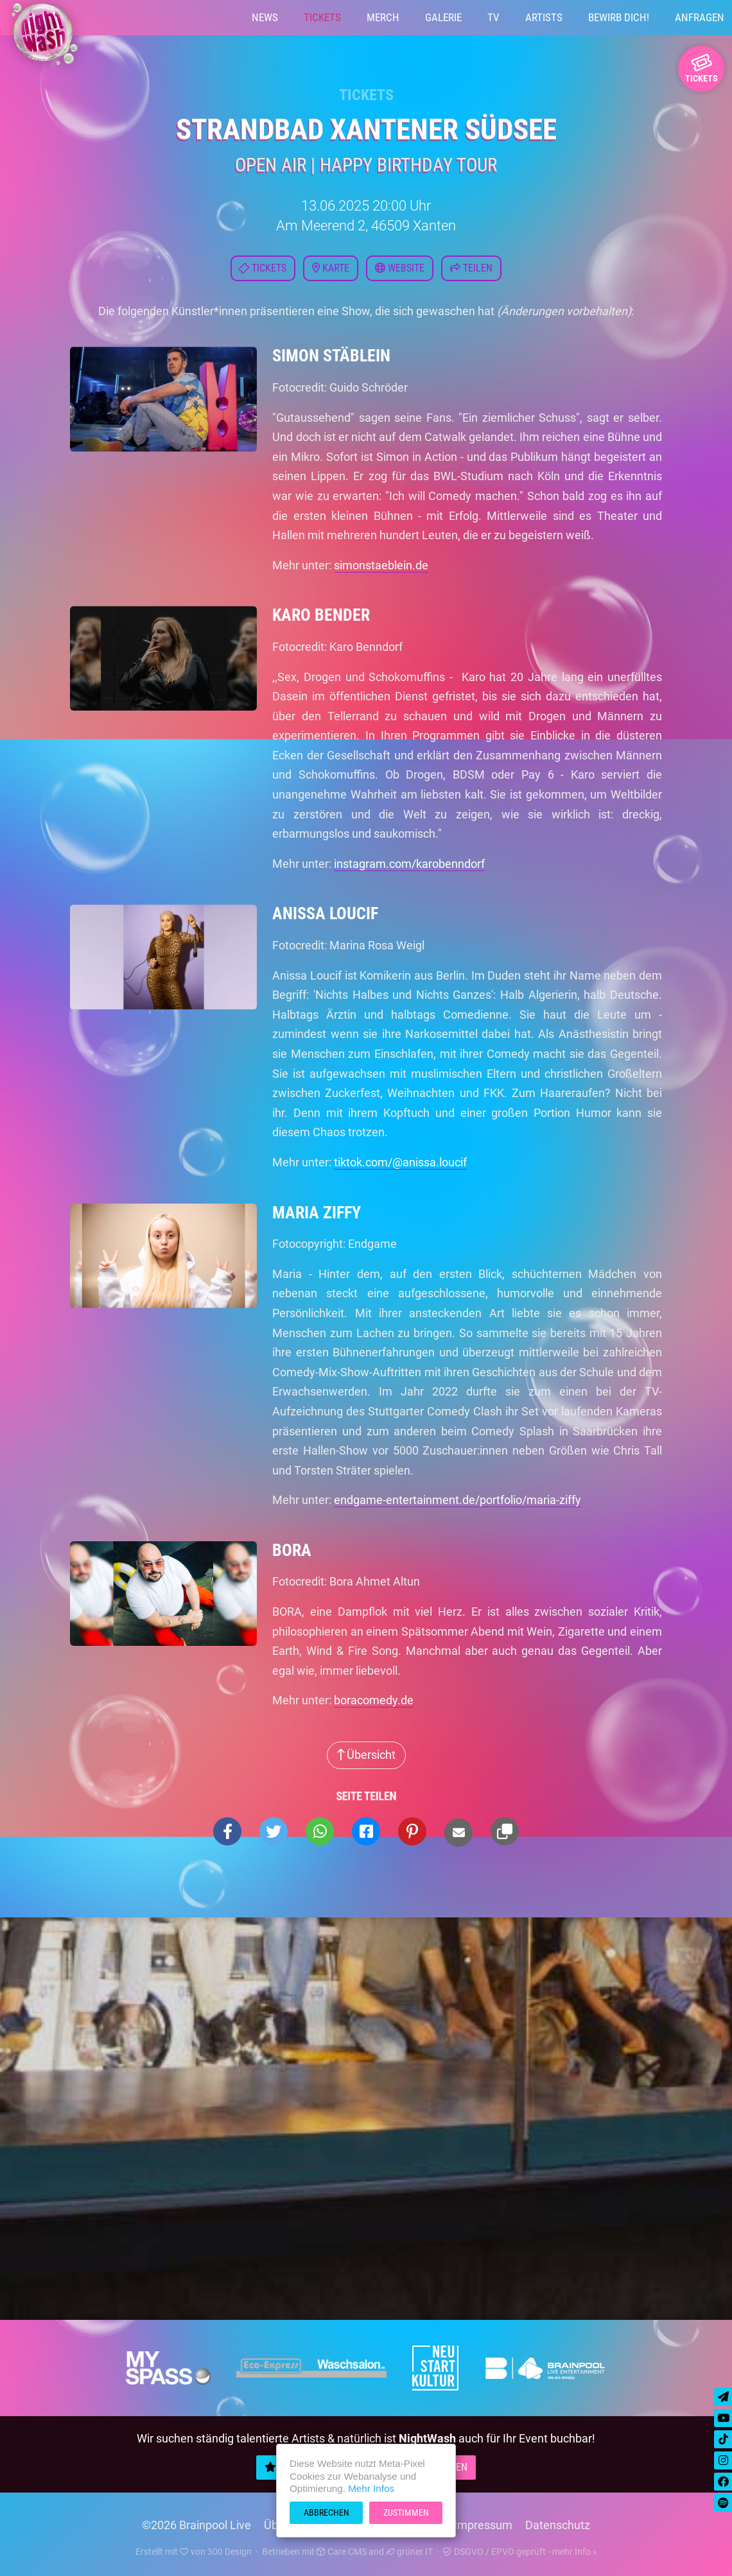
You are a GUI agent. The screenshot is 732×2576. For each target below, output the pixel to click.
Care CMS (342, 2551)
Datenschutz (557, 2525)
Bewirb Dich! (618, 17)
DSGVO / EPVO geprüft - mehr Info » (520, 2551)
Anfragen (699, 17)
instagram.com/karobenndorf (409, 863)
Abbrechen (326, 2512)
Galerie (443, 17)
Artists (543, 17)
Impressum (483, 2525)
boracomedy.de (374, 1700)
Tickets (322, 17)
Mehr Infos (371, 2488)
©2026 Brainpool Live (196, 2525)
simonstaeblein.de (381, 565)
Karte (330, 268)
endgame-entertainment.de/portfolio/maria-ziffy (457, 1500)
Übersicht (366, 1754)
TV (493, 17)
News (265, 17)
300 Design (229, 2551)
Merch (383, 17)
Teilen (471, 268)
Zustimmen (406, 2512)
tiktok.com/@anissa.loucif (400, 1162)
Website (399, 268)
